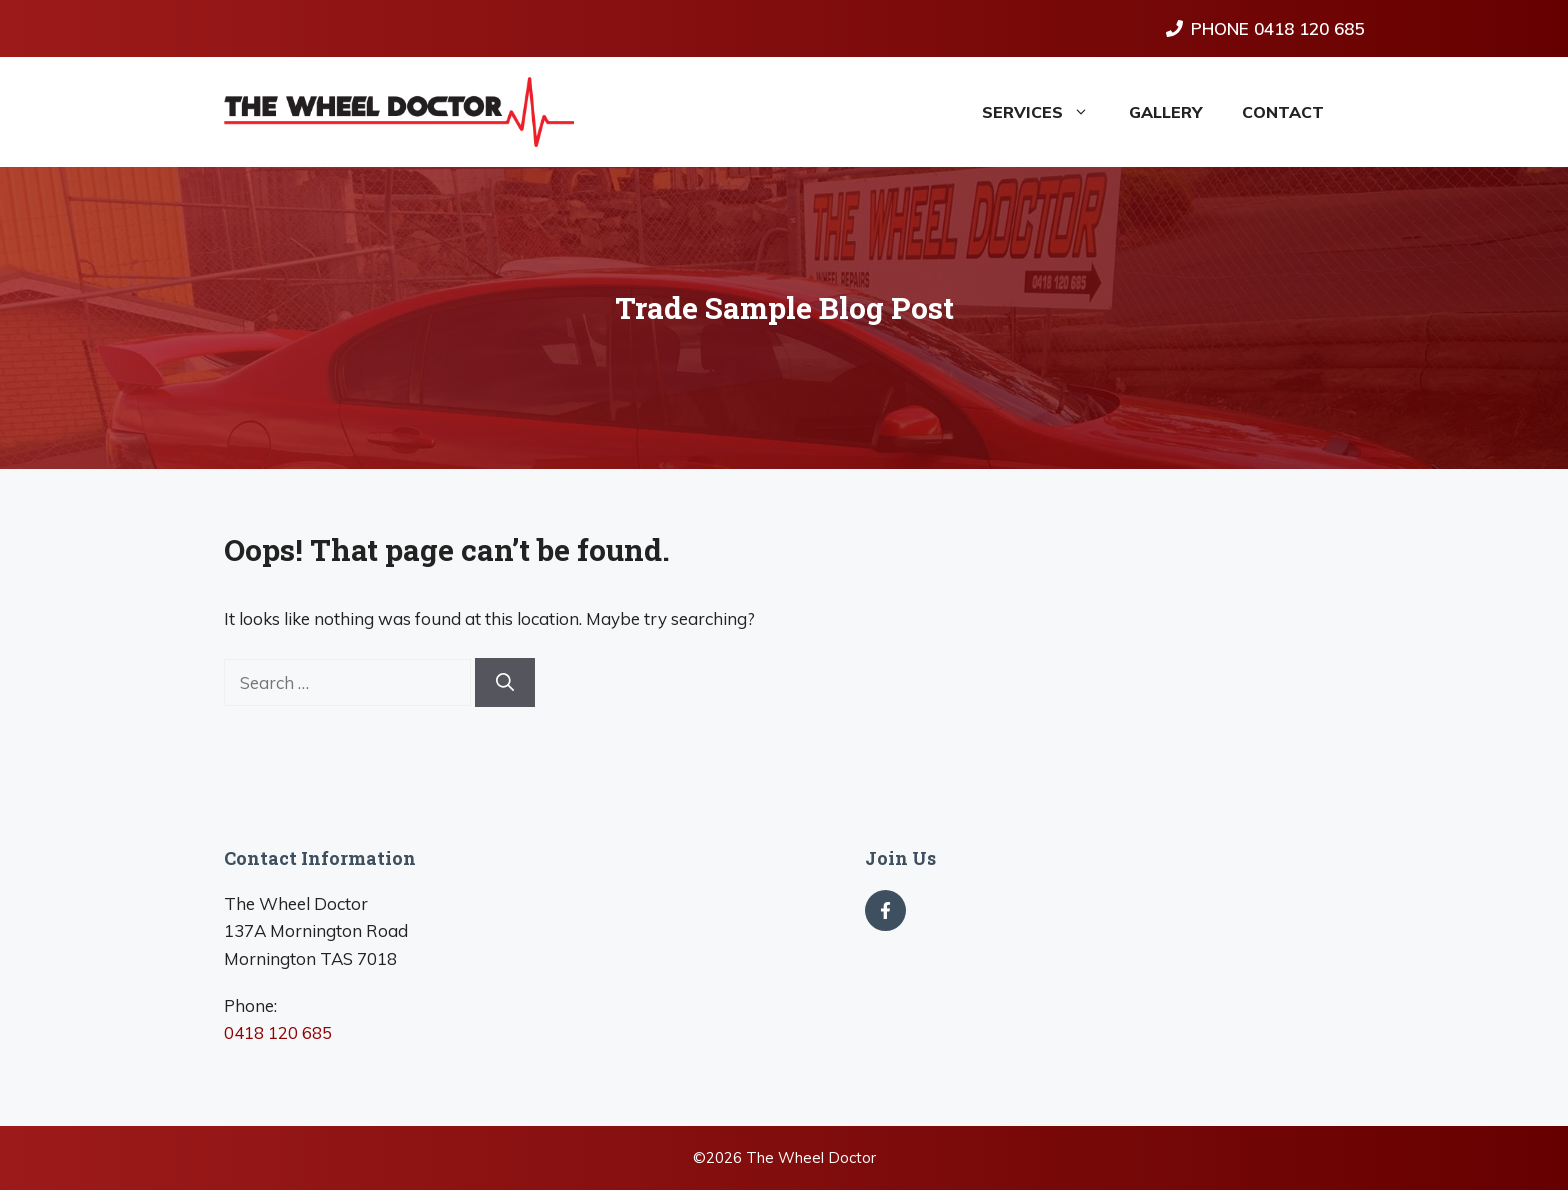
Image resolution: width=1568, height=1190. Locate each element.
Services (1045, 112)
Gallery (1165, 112)
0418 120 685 (278, 1032)
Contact (1283, 112)
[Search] (505, 682)
